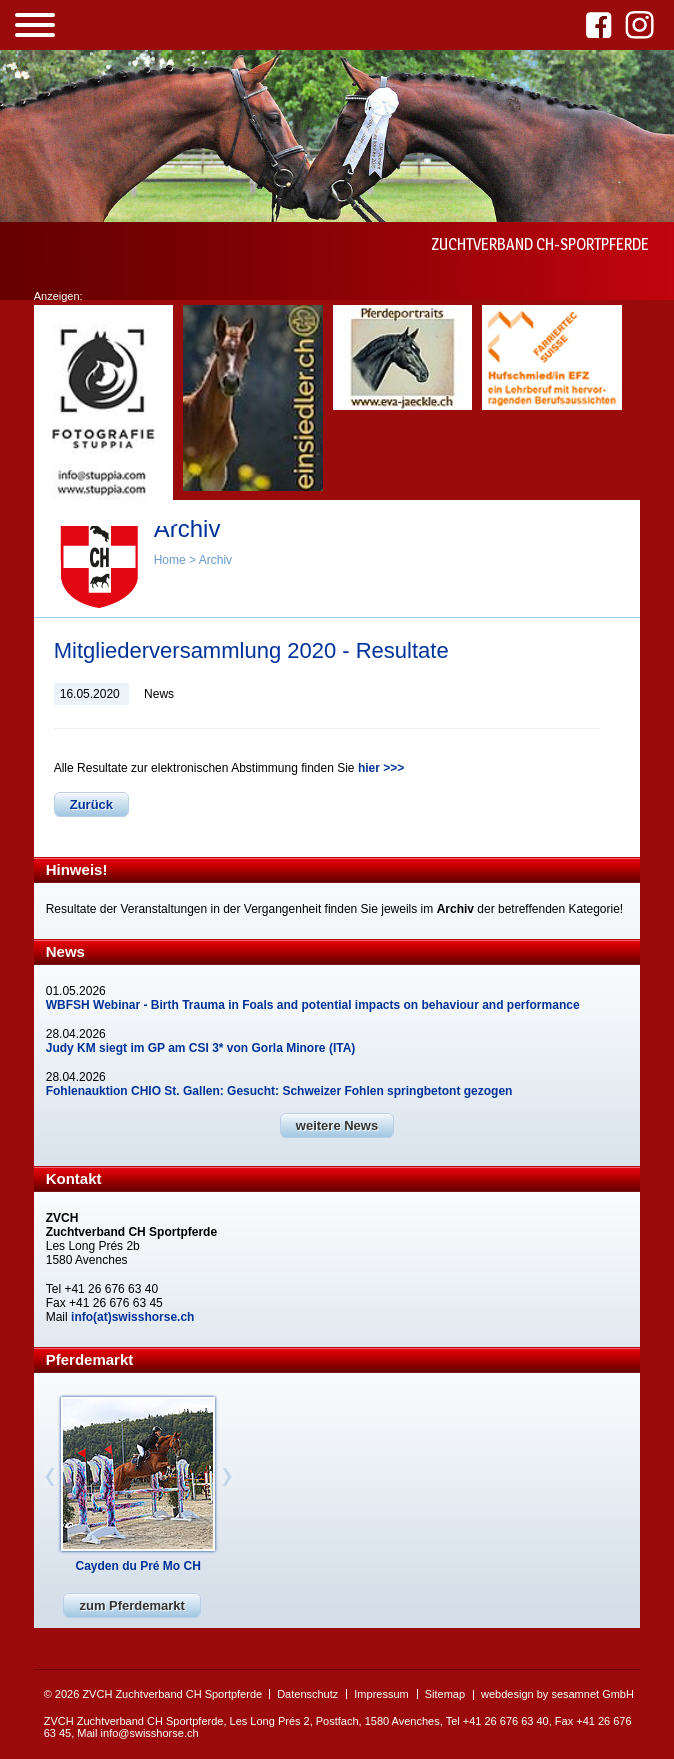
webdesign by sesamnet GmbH (557, 1694)
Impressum (381, 1694)
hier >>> (381, 768)
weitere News (337, 1125)
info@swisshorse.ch (150, 1733)
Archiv (215, 560)
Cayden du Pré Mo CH (138, 1566)
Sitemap (445, 1694)
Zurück (91, 804)
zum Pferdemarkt (131, 1605)
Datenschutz (307, 1694)
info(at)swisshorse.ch (132, 1317)
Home (170, 560)
